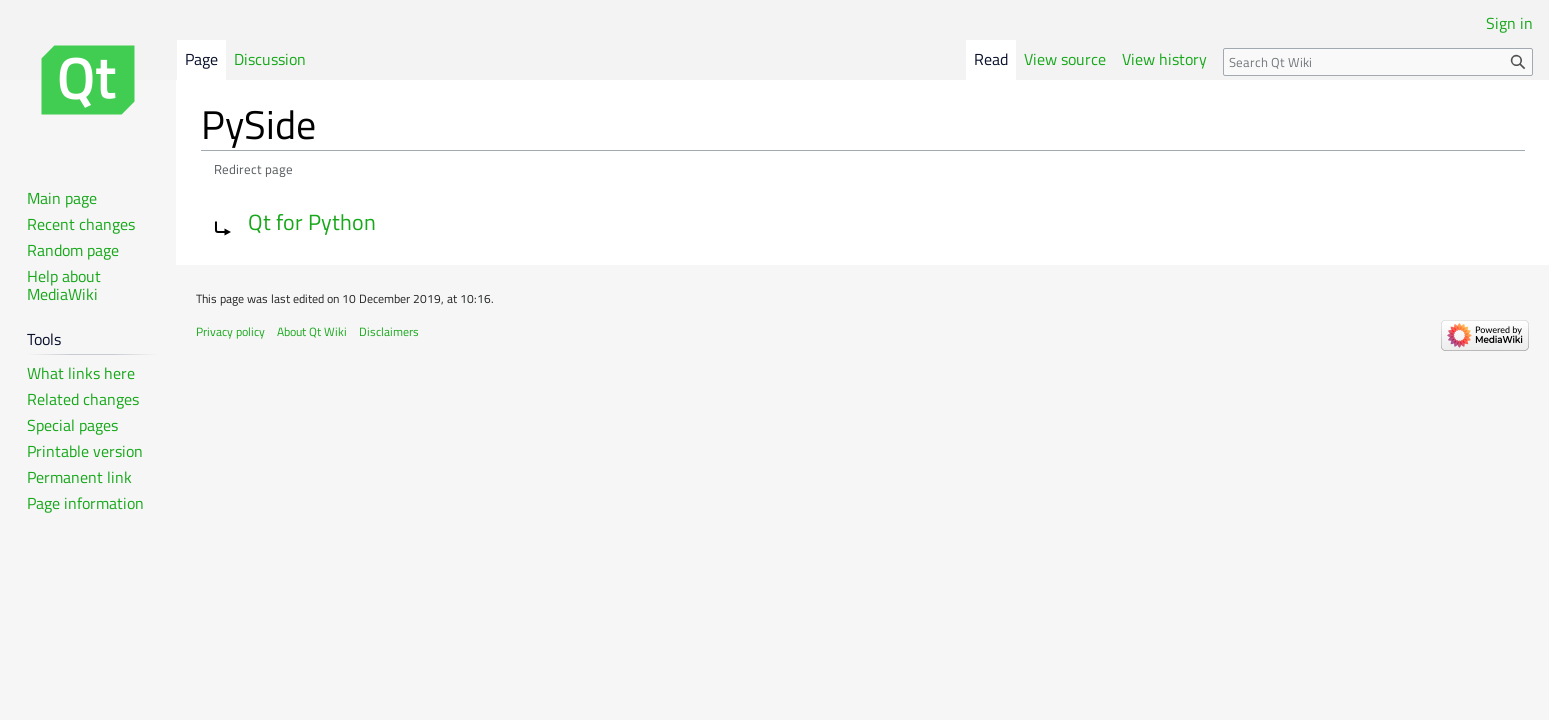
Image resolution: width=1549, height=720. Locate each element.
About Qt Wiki (312, 331)
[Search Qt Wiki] (1378, 62)
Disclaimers (389, 331)
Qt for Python (312, 222)
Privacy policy (230, 331)
